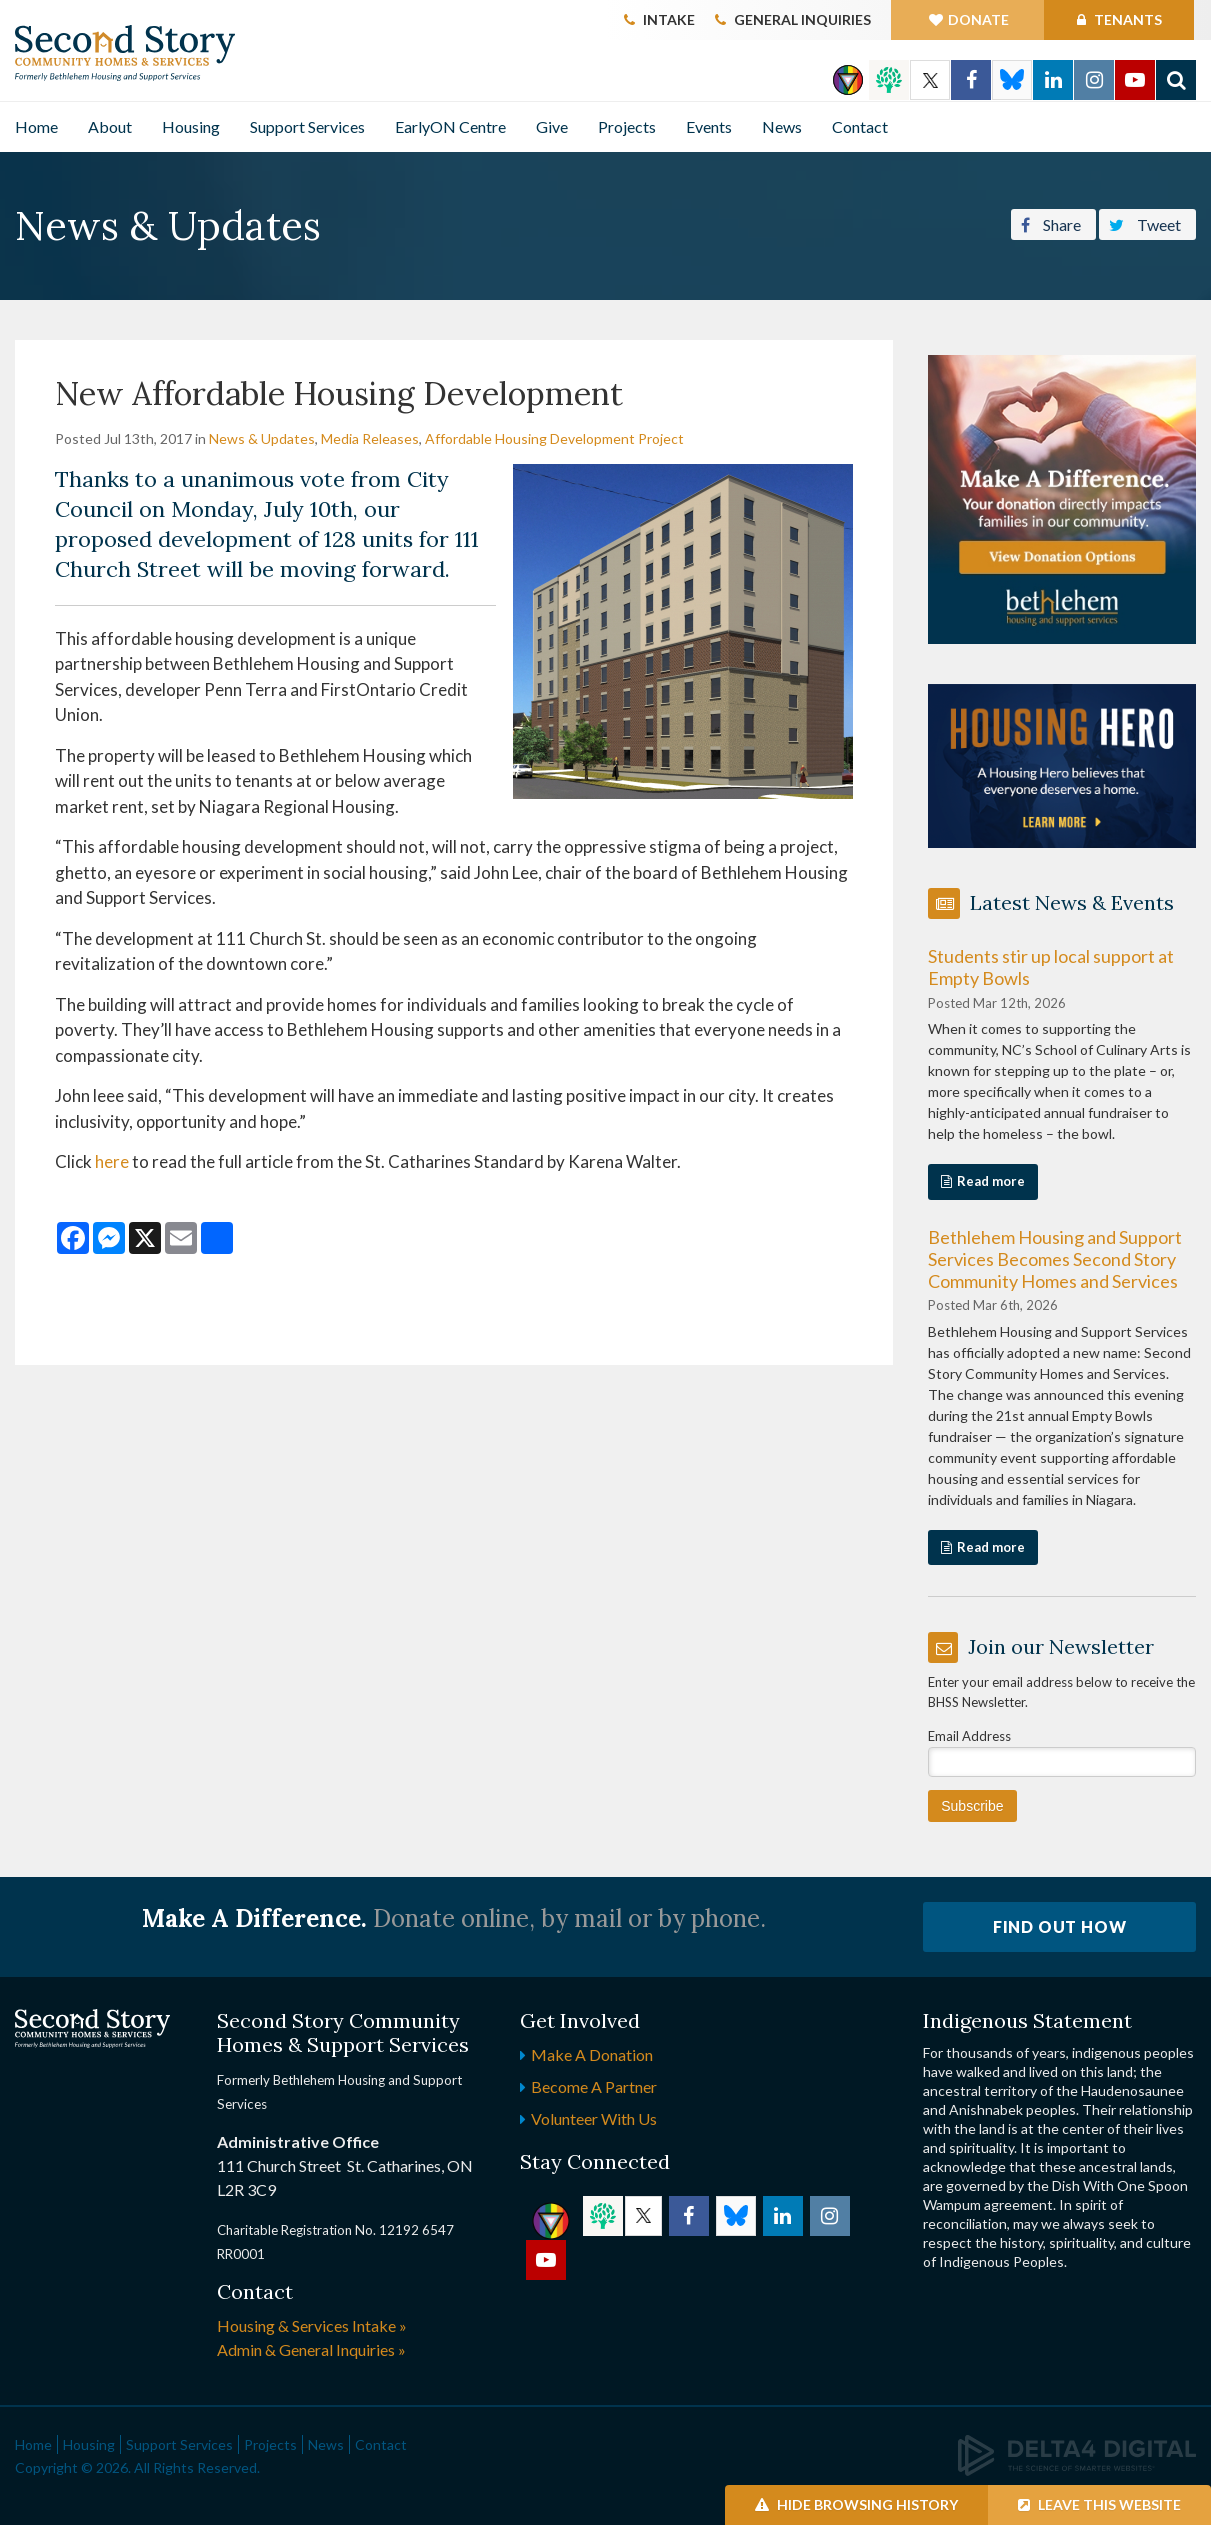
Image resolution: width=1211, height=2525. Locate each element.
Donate (978, 19)
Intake (669, 19)
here (113, 1161)
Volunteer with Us (594, 2118)
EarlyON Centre (450, 126)
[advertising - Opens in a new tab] (1062, 764)
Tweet (1145, 223)
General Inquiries (802, 19)
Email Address (969, 1736)
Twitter (930, 80)
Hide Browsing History (856, 2504)
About (110, 126)
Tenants (1126, 19)
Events (709, 126)
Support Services (307, 126)
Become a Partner (594, 2086)
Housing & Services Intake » (312, 2325)
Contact (860, 126)
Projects (627, 126)
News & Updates (262, 438)
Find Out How (1060, 1926)
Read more (991, 1181)
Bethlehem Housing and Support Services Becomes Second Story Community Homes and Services (1055, 1259)
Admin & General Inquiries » (311, 2349)
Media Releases (370, 438)
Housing (191, 126)
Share (1051, 223)
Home (36, 126)
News (782, 126)
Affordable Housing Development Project (554, 438)
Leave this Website (1099, 2504)
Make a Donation (592, 2054)
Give (552, 126)
